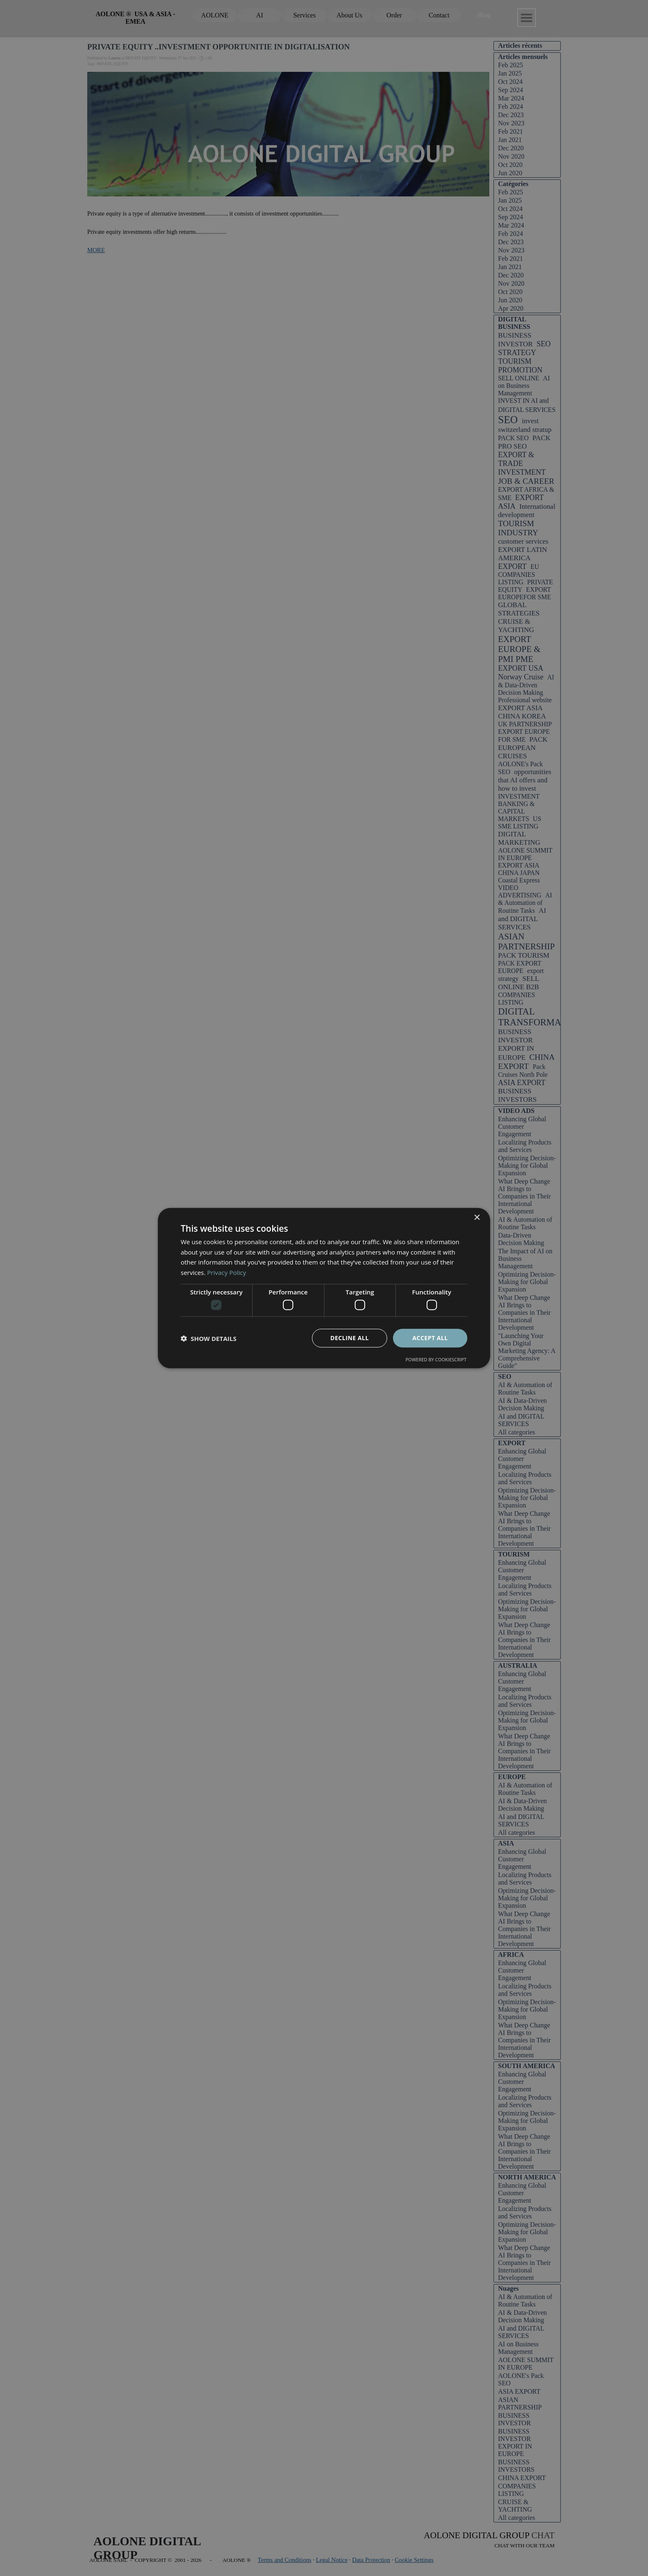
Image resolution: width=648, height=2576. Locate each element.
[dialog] (324, 1288)
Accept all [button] (430, 1338)
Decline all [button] (349, 1338)
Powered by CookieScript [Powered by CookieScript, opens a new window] (435, 1359)
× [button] (477, 1217)
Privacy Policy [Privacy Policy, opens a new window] (226, 1272)
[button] (208, 1338)
